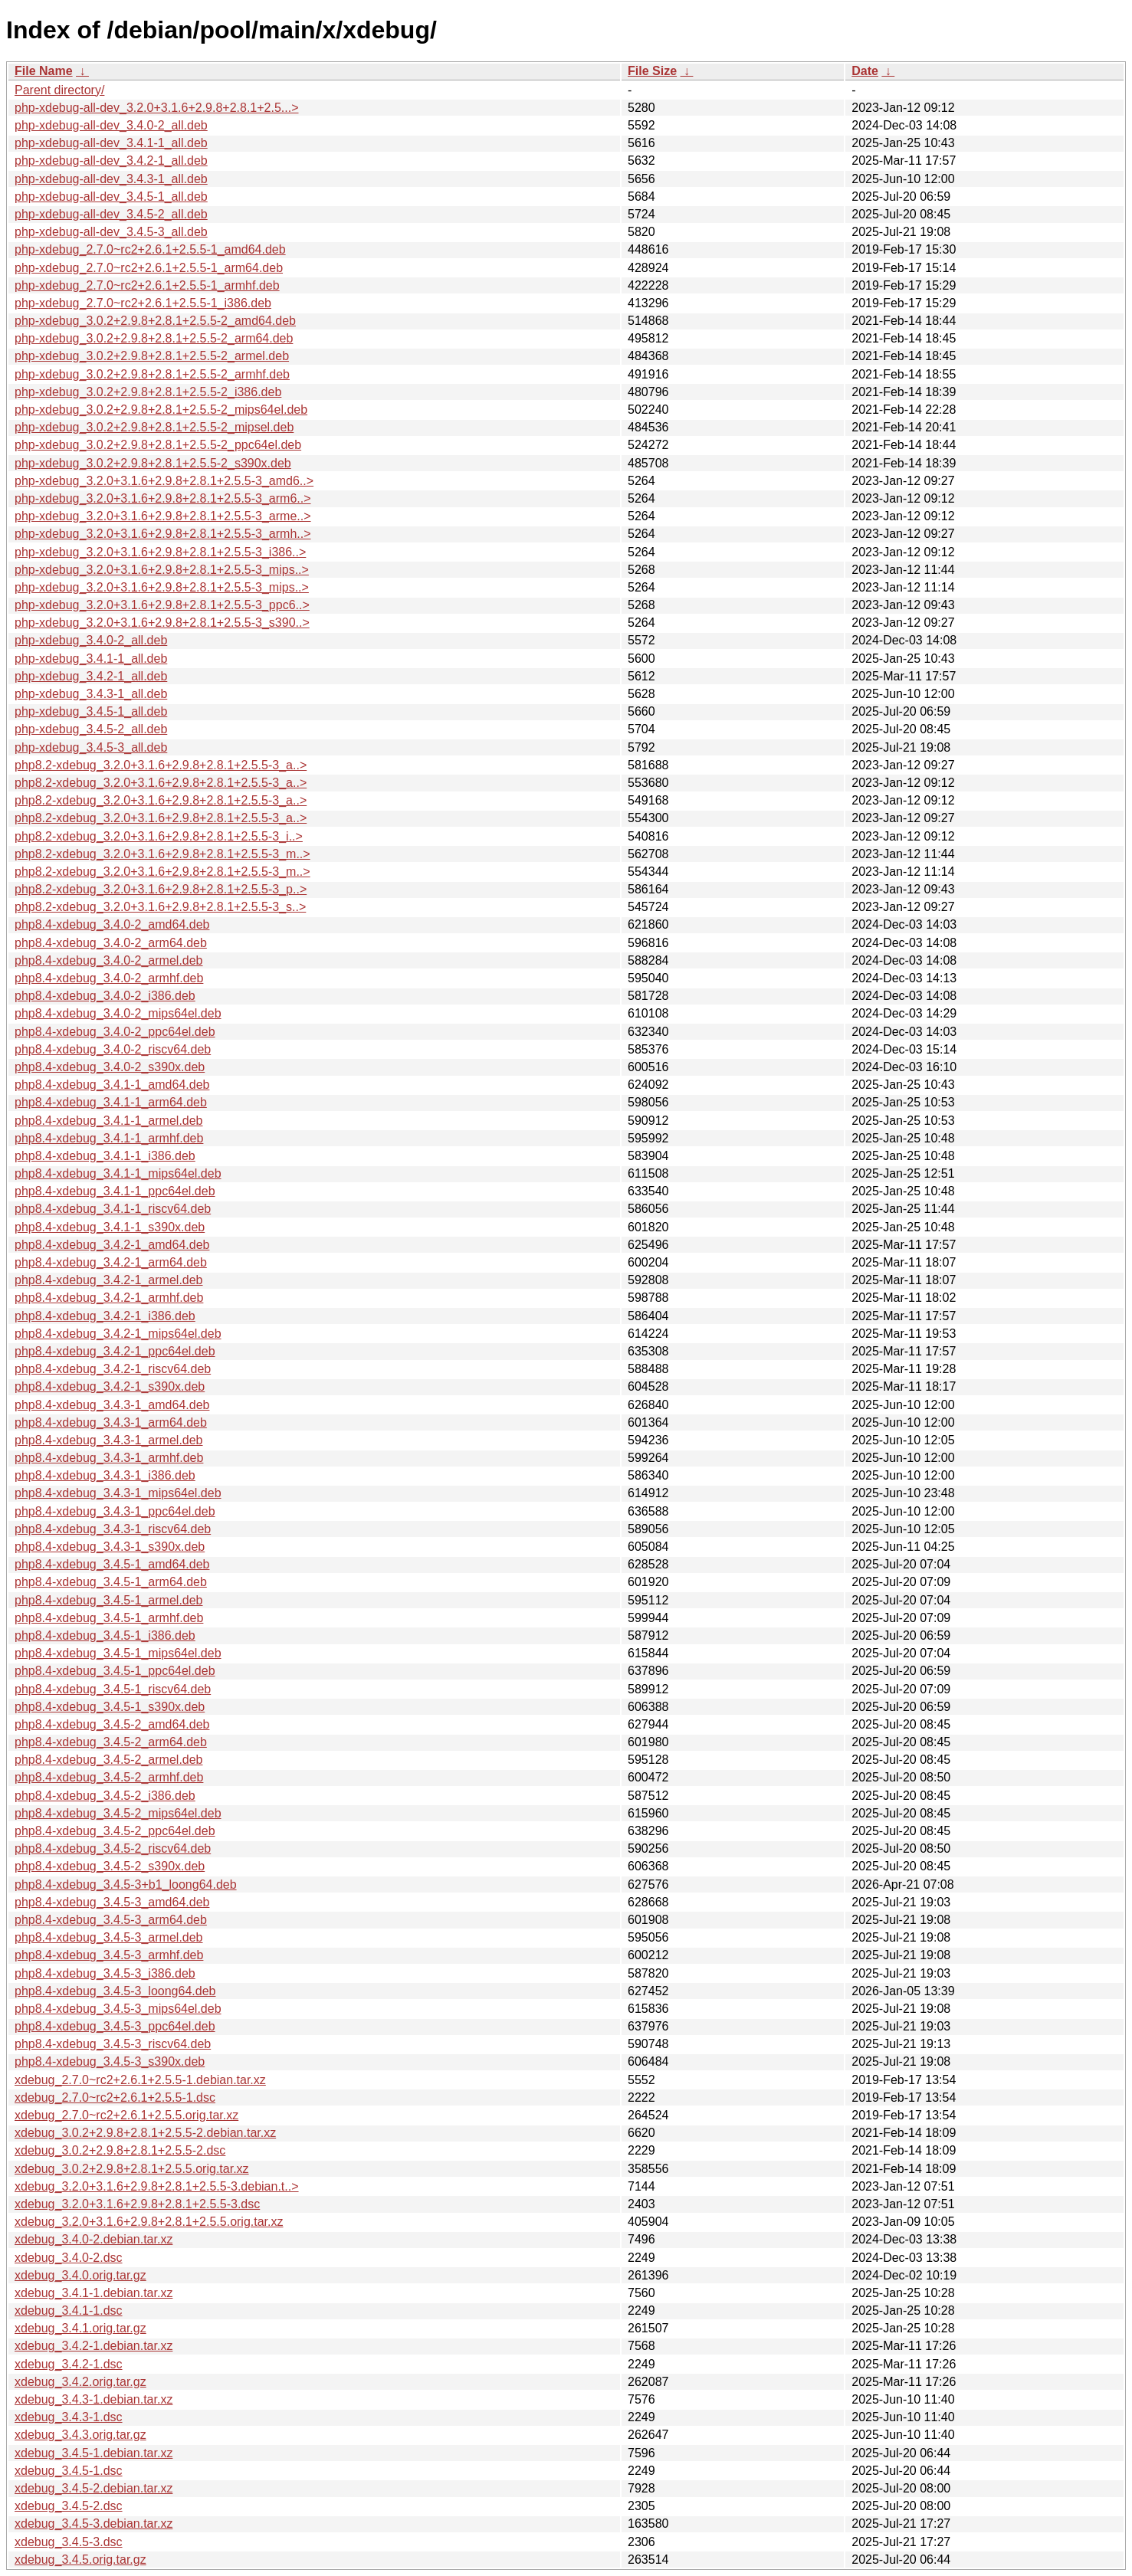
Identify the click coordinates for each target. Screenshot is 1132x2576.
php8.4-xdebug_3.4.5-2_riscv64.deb (113, 1848)
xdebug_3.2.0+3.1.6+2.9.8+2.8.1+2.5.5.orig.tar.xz (149, 2221)
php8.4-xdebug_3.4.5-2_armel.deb (109, 1759)
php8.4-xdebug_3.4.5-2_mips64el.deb (118, 1813)
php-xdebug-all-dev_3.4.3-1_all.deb (111, 178)
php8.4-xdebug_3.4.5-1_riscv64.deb (113, 1689)
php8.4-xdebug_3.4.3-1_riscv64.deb (113, 1528)
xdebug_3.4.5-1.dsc (69, 2470)
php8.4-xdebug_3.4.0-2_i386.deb (105, 995)
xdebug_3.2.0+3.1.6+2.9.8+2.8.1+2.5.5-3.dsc (137, 2204)
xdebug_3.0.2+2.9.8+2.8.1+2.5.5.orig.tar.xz (132, 2168)
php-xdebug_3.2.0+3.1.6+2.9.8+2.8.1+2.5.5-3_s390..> (162, 622)
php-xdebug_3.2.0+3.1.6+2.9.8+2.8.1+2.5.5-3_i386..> (160, 552)
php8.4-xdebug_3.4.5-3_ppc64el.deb (115, 2026)
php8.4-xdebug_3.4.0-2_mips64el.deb (118, 1013)
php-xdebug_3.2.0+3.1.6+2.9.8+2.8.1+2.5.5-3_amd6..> (164, 480)
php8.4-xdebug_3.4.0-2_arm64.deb (111, 942)
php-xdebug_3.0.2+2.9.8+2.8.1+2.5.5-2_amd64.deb (155, 320)
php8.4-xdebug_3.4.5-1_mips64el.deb (118, 1653)
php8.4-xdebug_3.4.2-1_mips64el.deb (118, 1333)
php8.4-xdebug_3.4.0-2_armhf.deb (109, 978)
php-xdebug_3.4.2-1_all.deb (91, 676)
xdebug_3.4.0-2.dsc (69, 2257)
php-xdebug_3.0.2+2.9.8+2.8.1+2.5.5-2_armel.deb (152, 355)
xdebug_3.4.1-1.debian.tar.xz (93, 2292)
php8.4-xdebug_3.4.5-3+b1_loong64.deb (126, 1884)
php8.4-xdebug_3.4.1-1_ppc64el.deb (115, 1191)
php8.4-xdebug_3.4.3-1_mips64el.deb (118, 1492)
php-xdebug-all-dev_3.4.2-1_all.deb (111, 160)
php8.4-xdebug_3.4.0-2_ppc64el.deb (115, 1031)
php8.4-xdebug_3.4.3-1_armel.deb (109, 1440)
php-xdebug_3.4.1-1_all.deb (91, 658)
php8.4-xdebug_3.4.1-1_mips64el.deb (118, 1173)
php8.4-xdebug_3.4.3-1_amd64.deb (112, 1404)
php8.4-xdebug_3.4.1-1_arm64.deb (111, 1102)
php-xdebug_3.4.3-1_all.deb (91, 693)
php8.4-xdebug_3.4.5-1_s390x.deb (110, 1706)
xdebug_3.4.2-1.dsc (69, 2364)
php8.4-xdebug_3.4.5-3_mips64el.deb (118, 2008)
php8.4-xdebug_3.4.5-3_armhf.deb (109, 1954)
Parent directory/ (59, 90)
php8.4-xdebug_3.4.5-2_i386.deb (105, 1795)
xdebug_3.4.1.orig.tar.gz (80, 2328)
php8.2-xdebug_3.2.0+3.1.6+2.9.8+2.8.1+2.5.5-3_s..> (160, 906)
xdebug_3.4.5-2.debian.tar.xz (93, 2488)
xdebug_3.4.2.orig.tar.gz (80, 2381)
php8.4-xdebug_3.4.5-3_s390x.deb (110, 2061)
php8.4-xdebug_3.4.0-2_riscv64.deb (113, 1049)
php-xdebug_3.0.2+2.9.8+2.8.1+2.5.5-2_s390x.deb (153, 463)
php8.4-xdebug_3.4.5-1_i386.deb (105, 1635)
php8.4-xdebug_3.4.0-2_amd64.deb (112, 924)
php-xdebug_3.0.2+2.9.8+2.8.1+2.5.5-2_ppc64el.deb (158, 444)
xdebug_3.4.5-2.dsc (69, 2505)
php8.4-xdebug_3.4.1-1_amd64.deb (112, 1084)
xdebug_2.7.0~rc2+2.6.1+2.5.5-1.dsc (115, 2097)
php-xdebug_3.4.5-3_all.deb (91, 747)
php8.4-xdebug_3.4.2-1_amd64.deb (112, 1244)
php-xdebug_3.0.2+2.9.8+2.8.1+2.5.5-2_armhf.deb (152, 374)
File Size (652, 70)
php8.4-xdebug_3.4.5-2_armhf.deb (109, 1777)
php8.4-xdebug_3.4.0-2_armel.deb (109, 960)
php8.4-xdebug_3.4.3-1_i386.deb (105, 1475)
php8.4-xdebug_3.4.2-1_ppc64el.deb (115, 1351)
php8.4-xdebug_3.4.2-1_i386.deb (105, 1315)
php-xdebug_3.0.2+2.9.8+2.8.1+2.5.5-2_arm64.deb (154, 338)
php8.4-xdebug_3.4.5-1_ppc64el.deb (115, 1670)
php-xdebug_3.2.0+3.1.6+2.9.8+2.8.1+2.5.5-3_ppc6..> (162, 604)
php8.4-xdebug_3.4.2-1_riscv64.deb (113, 1368)
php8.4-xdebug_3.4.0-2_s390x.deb (110, 1066)
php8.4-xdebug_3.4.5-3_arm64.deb (111, 1919)
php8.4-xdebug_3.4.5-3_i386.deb (105, 1973)
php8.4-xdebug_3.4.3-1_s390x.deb (110, 1546)
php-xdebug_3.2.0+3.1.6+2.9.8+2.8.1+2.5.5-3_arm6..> (163, 498)
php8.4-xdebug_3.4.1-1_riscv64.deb (113, 1208)
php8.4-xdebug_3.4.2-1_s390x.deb (110, 1386)
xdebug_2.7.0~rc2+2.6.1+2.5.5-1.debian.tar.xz (140, 2079)
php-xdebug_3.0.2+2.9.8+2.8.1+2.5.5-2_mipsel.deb (154, 427)
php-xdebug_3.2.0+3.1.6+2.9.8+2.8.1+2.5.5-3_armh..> (163, 533)
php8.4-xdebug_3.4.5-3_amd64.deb (112, 1902)
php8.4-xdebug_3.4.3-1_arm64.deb (111, 1422)
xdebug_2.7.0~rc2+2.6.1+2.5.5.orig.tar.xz (126, 2115)
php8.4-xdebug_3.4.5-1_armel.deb (109, 1600)
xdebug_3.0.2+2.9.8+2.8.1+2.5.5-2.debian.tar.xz (145, 2132)
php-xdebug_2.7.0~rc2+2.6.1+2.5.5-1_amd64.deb (150, 249)
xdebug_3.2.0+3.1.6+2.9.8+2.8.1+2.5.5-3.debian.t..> (157, 2186)
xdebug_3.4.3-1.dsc (69, 2417)
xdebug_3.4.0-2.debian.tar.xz (93, 2239)
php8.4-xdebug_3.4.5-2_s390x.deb (110, 1866)
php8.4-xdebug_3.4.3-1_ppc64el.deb (115, 1511)
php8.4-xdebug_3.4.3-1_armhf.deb (109, 1457)
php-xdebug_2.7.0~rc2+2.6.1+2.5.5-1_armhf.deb (147, 285)
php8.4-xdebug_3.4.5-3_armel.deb (109, 1937)
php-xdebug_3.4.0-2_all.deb (91, 640)
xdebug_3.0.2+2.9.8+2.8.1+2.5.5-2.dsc (120, 2150)
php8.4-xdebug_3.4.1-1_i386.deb (105, 1155)
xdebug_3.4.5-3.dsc (69, 2541)
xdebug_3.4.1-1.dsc (69, 2310)
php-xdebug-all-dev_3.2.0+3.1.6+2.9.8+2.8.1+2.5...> (157, 107)
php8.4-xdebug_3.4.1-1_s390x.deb (110, 1227)
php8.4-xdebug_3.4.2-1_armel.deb (109, 1279)
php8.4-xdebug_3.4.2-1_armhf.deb (109, 1297)
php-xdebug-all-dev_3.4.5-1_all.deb (111, 196)
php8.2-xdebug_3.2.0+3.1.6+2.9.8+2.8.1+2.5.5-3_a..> (161, 765)
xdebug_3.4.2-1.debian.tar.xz (93, 2345)
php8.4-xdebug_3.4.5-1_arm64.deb (111, 1581)
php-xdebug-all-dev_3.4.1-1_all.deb (111, 142)
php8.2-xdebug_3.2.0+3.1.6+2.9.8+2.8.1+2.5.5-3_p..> (161, 889)
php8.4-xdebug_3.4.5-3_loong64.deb (115, 1991)
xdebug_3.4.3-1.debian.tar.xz (93, 2399)
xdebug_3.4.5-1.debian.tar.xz (93, 2453)
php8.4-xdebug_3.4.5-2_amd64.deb (112, 1724)
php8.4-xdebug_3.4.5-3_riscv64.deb (113, 2043)
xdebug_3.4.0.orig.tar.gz (80, 2275)
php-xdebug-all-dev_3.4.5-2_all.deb (111, 214)
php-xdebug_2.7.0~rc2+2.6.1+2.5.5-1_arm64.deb (149, 267)
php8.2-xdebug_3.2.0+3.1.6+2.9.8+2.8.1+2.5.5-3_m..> (162, 853)
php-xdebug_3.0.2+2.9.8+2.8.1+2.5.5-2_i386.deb (148, 391)
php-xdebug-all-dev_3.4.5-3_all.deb (111, 231)
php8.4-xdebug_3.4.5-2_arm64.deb (111, 1741)
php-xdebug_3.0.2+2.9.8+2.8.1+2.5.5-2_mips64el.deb (161, 409)
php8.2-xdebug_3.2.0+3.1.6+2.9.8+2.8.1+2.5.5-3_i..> (159, 836)
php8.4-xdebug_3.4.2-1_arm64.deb (111, 1262)
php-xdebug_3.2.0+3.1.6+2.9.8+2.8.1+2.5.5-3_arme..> (163, 516)
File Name (44, 70)
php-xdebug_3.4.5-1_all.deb (91, 711)
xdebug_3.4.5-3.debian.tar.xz (93, 2523)
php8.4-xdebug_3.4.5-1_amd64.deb (112, 1564)
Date (864, 70)
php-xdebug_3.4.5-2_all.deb (91, 729)
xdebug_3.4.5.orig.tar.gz (80, 2559)
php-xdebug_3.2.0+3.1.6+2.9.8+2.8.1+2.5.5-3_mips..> (162, 569)
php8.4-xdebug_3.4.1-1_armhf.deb (109, 1138)
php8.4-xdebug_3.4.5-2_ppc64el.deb (115, 1830)
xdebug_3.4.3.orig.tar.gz (80, 2434)
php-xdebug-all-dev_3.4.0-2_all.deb (111, 125)
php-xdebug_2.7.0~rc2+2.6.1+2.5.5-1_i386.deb (143, 303)
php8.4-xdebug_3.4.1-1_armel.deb (109, 1120)
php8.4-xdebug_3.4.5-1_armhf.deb (109, 1617)
